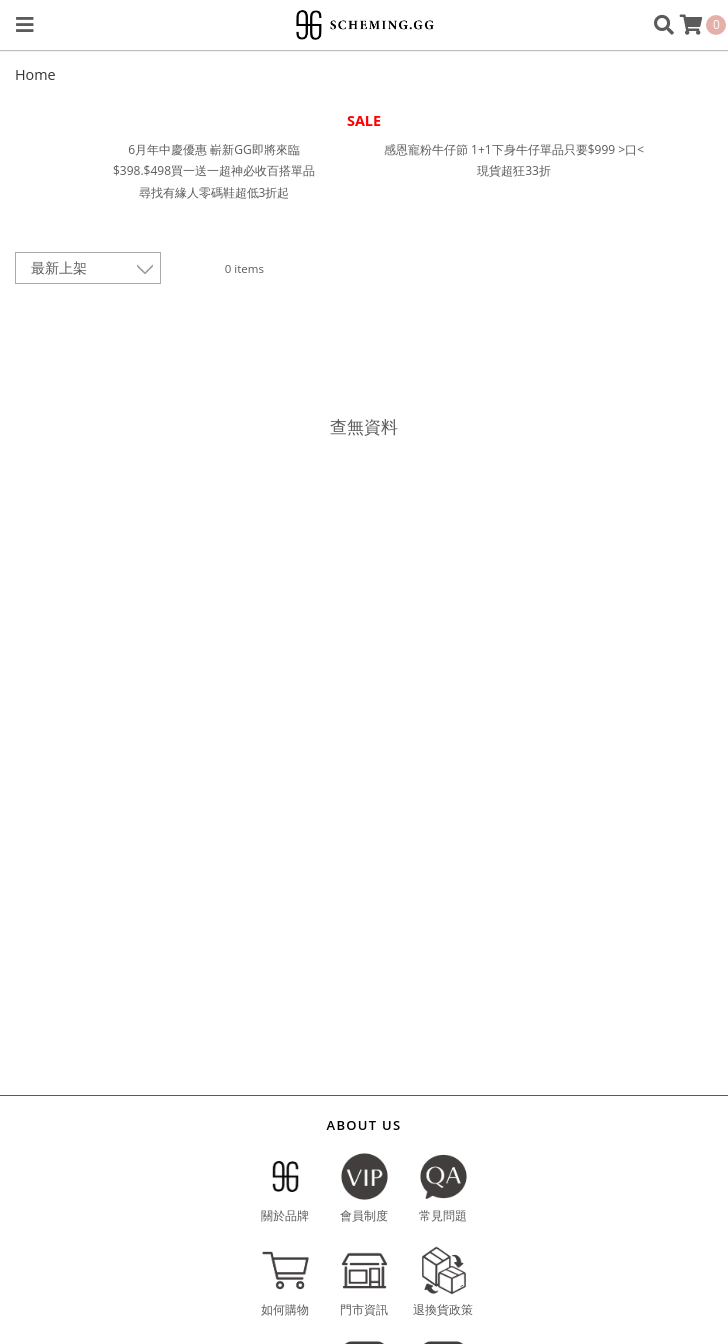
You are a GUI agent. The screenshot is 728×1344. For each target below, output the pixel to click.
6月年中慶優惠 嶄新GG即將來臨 (213, 149)
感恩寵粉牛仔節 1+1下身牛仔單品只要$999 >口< (514, 149)
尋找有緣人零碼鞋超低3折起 (214, 192)
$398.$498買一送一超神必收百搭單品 (214, 170)
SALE (364, 120)
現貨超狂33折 (514, 170)
